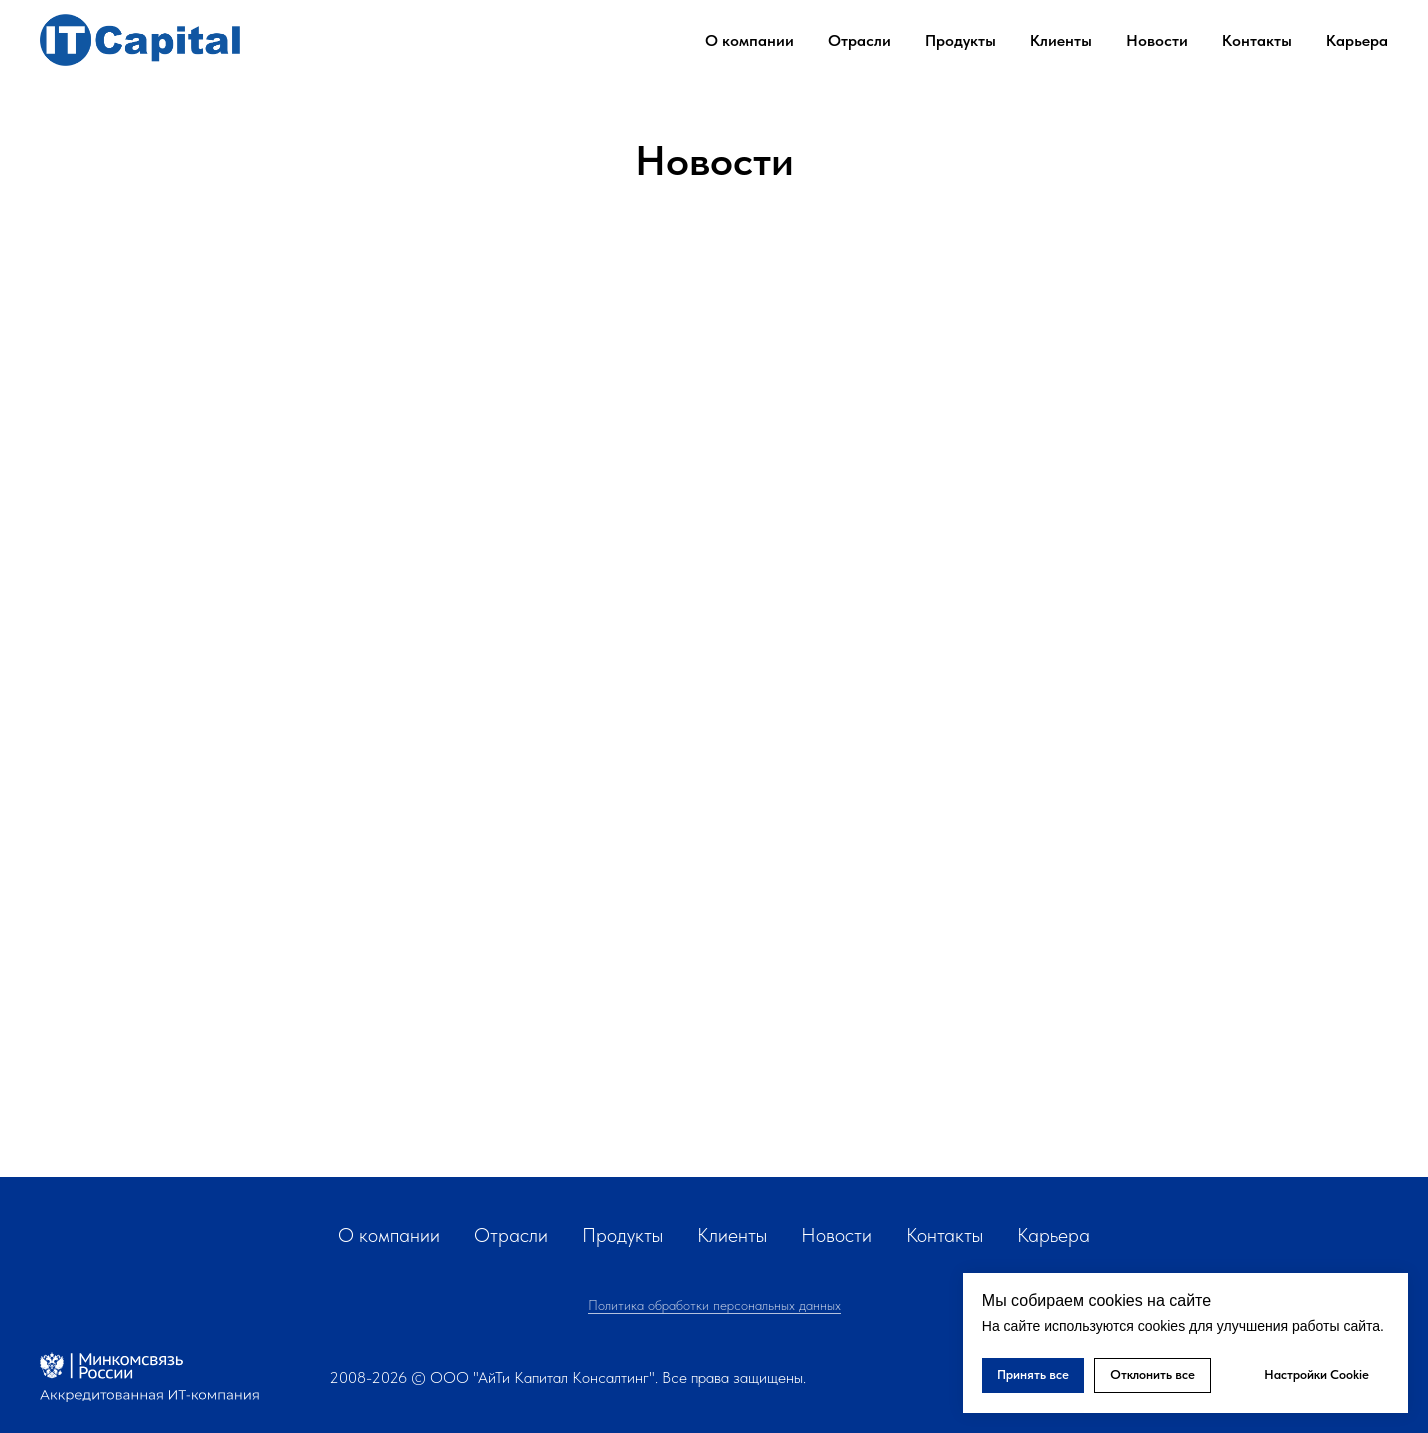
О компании (389, 1235)
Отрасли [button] (859, 40)
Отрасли (511, 1235)
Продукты (960, 40)
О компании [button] (749, 40)
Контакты (1257, 40)
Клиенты (1061, 40)
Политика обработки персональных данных (714, 1305)
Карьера (1357, 40)
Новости (1157, 40)
